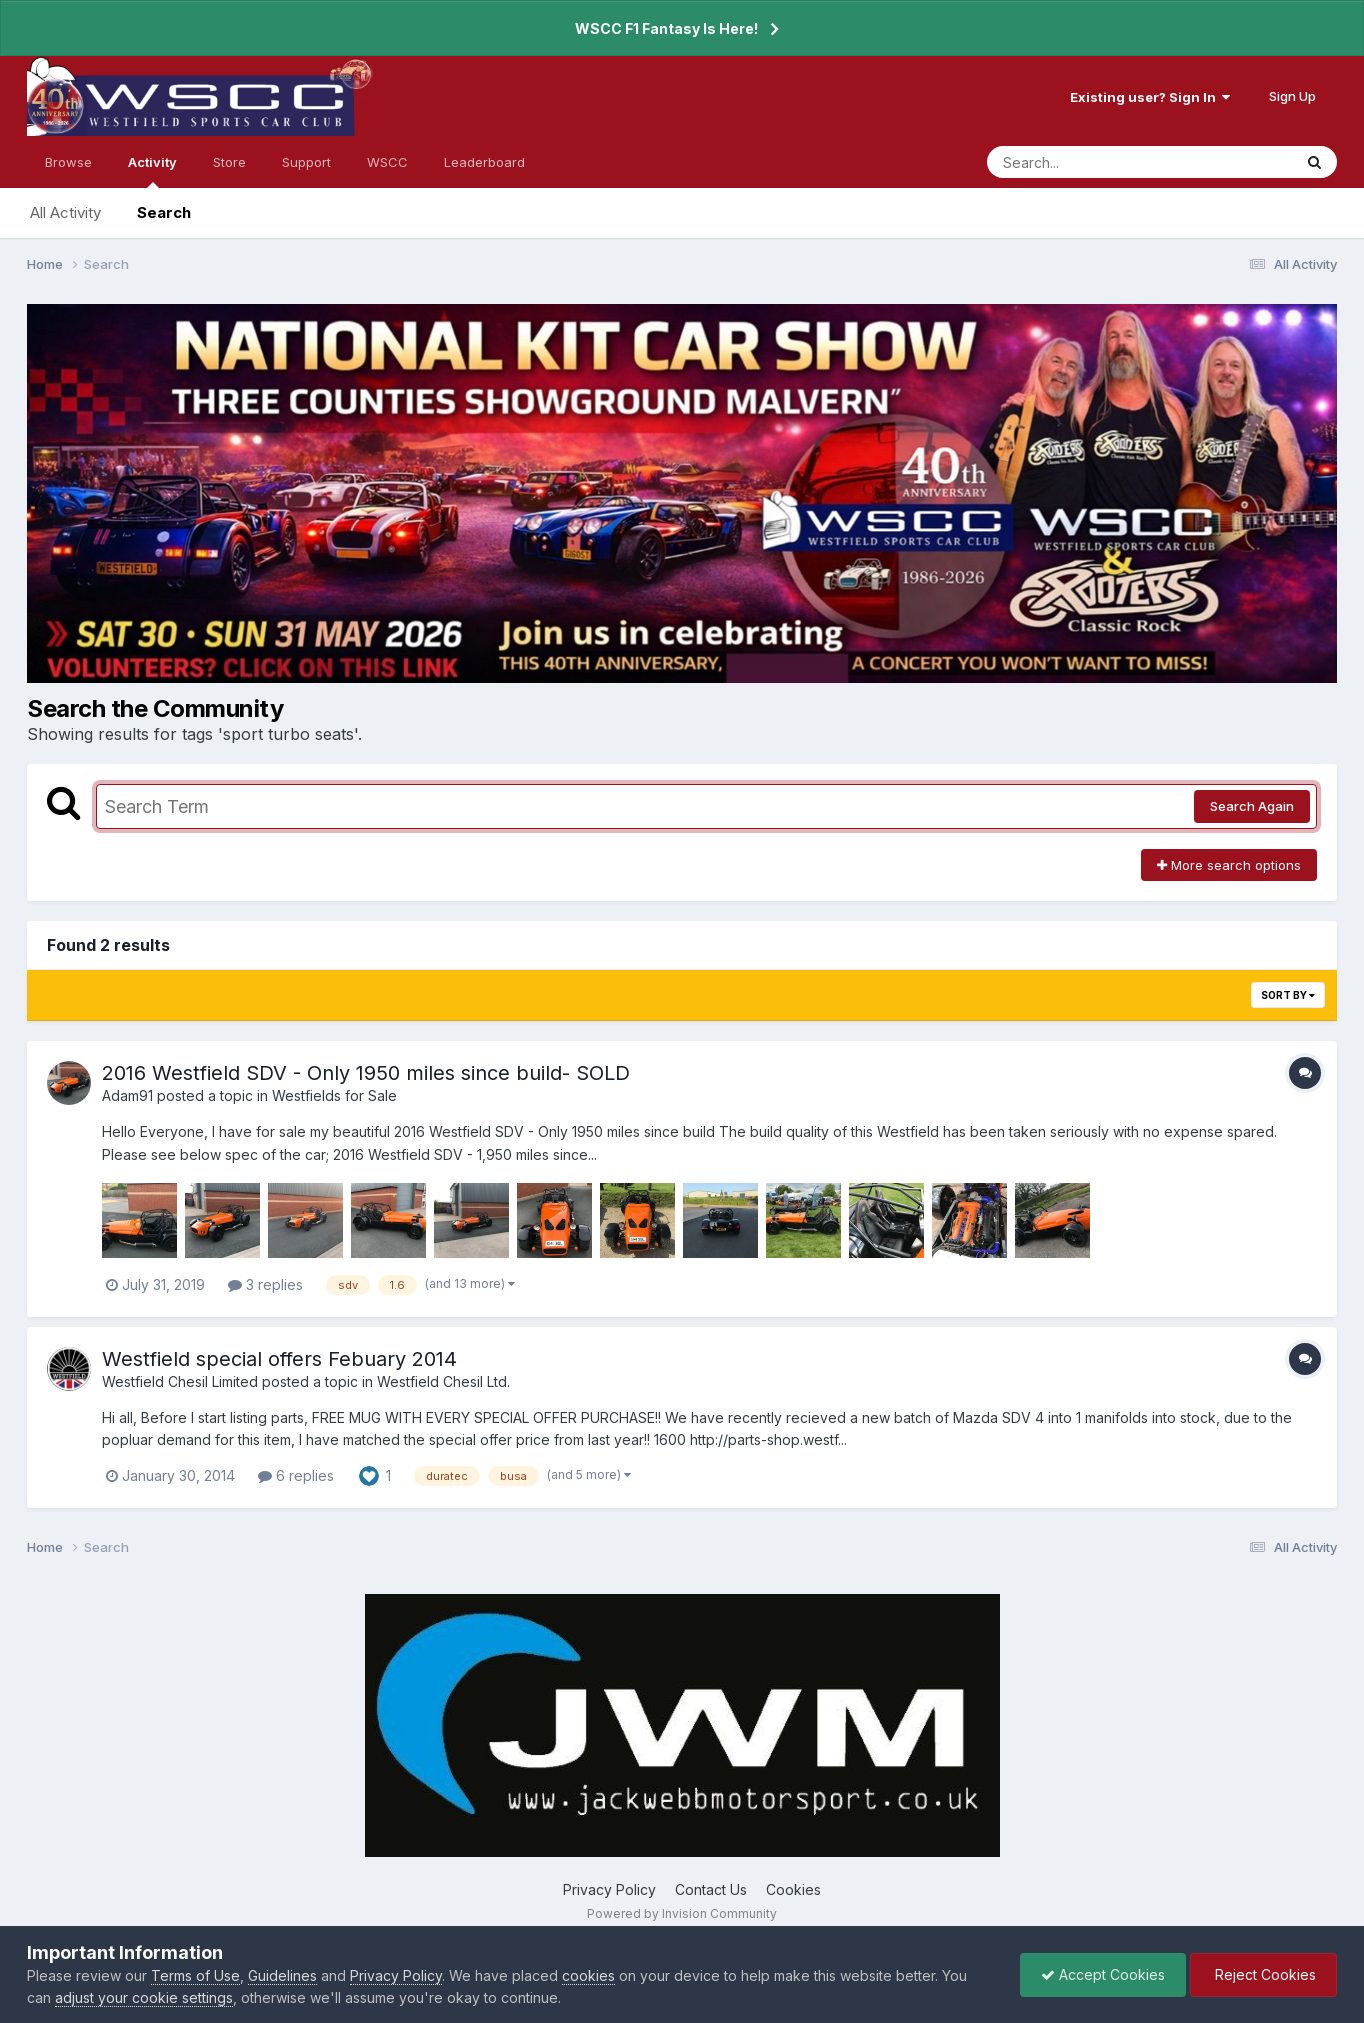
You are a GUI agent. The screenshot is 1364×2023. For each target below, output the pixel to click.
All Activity (65, 212)
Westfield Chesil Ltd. (443, 1381)
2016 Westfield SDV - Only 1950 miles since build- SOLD (366, 1073)
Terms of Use (195, 1975)
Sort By (1288, 995)
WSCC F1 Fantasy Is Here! (666, 28)
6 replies (296, 1475)
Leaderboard (484, 162)
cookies (588, 1975)
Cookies (793, 1889)
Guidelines (282, 1975)
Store (229, 162)
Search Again (1252, 806)
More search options (1229, 865)
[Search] (1085, 162)
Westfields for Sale (334, 1095)
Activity (152, 171)
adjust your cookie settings (144, 1997)
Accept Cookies (1103, 1974)
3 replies (265, 1284)
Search (164, 212)
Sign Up (1292, 96)
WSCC (387, 162)
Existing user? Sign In (1150, 97)
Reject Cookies (1263, 1974)
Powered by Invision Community (682, 1913)
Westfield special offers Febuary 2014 (279, 1359)
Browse (68, 162)
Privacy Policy (609, 1889)
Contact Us (711, 1889)
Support (306, 162)
